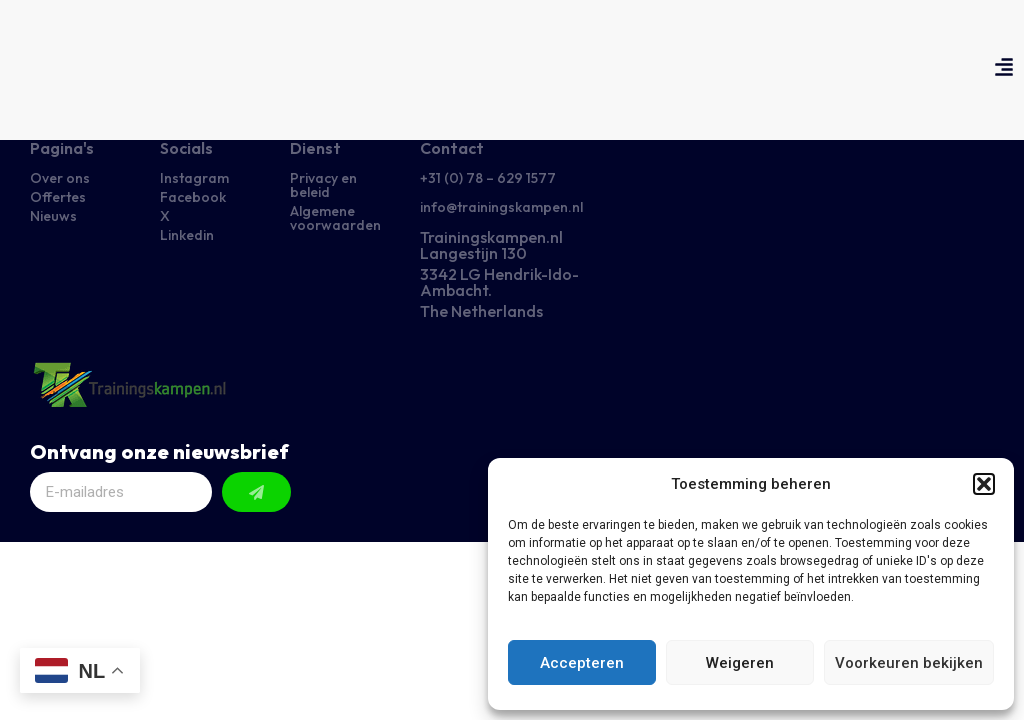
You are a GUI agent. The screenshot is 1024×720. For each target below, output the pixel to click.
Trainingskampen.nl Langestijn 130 (491, 245)
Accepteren (582, 663)
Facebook (193, 197)
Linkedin (187, 235)
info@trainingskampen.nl (501, 207)
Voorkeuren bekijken (909, 663)
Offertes (58, 197)
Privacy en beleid (323, 185)
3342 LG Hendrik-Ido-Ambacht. (499, 282)
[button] (984, 484)
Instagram (194, 178)
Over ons (60, 178)
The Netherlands (481, 311)
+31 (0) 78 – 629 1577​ (488, 178)
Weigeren (740, 663)
